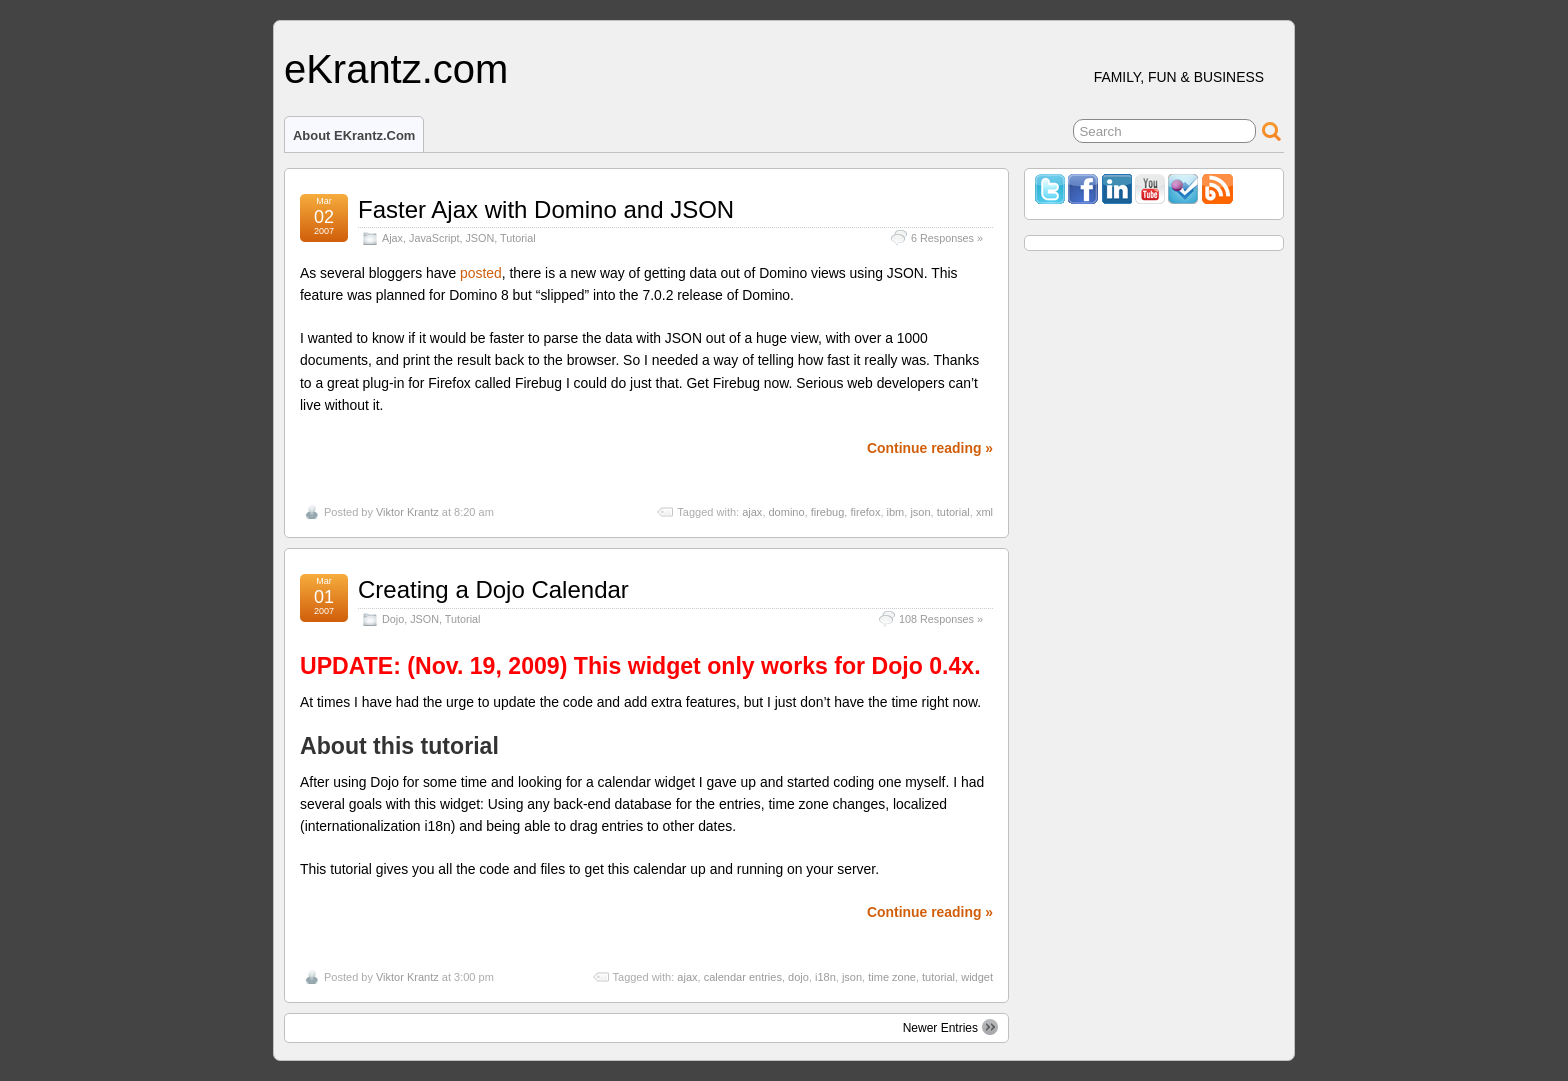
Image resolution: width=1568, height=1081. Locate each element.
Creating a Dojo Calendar (493, 589)
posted (481, 273)
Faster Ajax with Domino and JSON (546, 209)
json (920, 512)
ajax (752, 512)
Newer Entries (950, 1027)
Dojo (393, 619)
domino (787, 512)
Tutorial (518, 238)
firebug (828, 512)
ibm (896, 512)
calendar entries (743, 977)
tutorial (953, 512)
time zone (892, 977)
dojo (798, 977)
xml (984, 512)
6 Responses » (947, 238)
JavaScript (434, 238)
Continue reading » (930, 448)
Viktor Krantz (407, 512)
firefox (865, 512)
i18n (825, 977)
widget (977, 977)
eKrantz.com (396, 69)
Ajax (392, 238)
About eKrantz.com (354, 135)
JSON (479, 238)
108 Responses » (941, 619)
